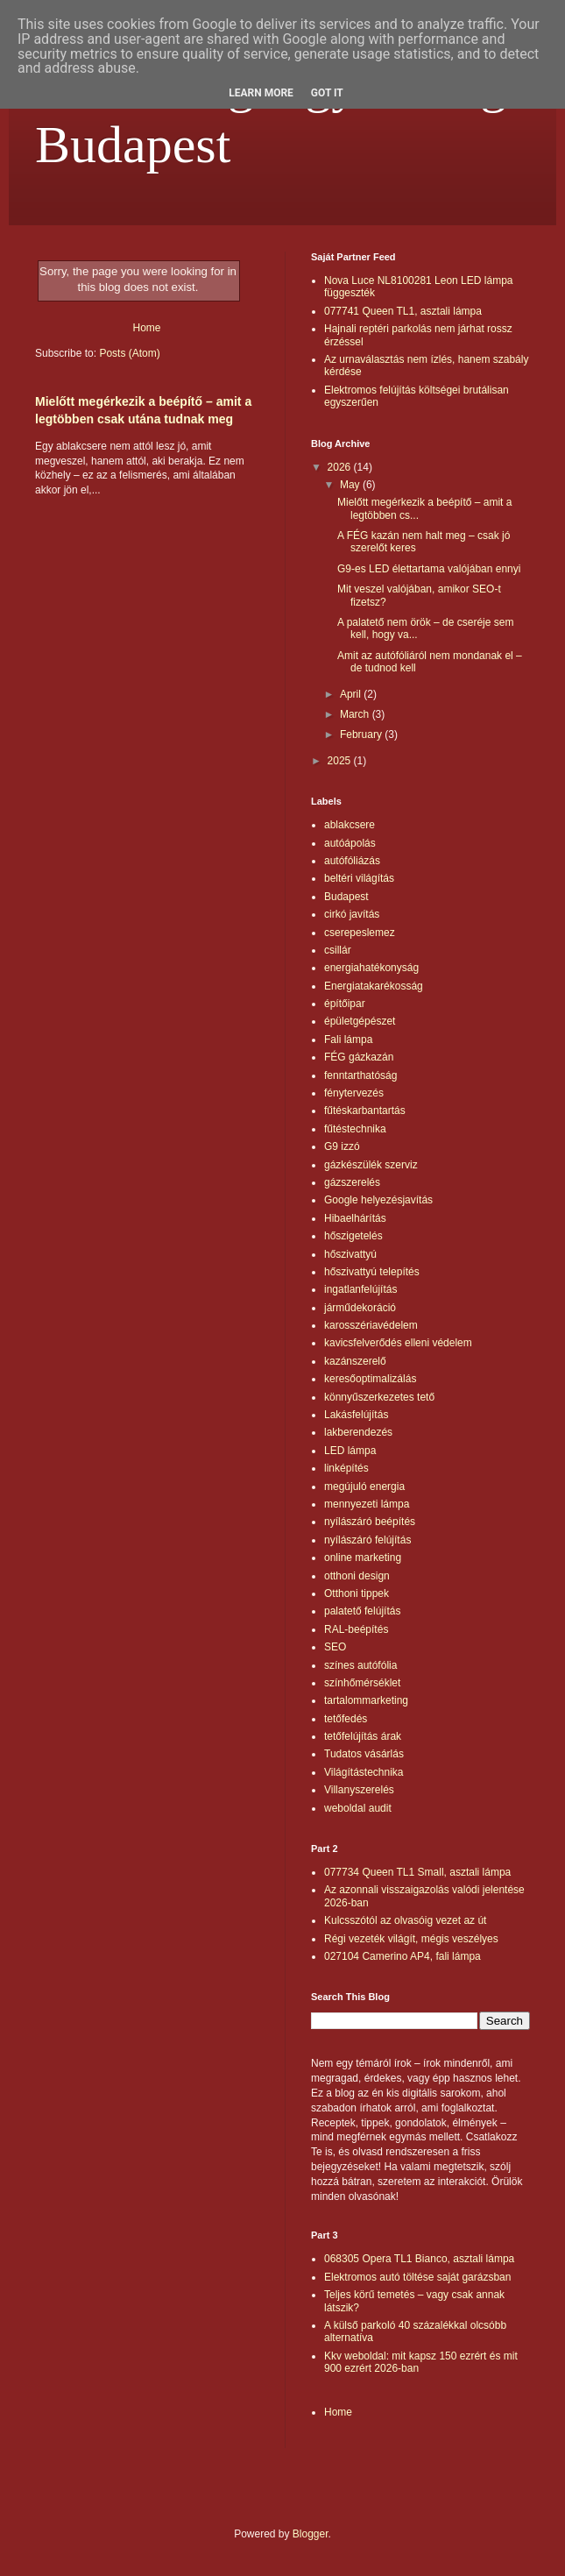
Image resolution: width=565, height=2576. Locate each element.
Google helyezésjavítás (378, 1200)
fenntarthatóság (360, 1075)
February (362, 734)
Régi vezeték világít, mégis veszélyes (411, 1939)
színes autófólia (360, 1665)
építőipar (344, 1003)
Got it (327, 93)
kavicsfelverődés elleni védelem (398, 1343)
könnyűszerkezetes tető (379, 1397)
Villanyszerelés (359, 1790)
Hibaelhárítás (355, 1218)
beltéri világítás (359, 878)
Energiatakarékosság (373, 986)
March (356, 714)
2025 (341, 761)
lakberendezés (358, 1432)
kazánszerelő (355, 1361)
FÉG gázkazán (358, 1057)
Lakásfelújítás (356, 1415)
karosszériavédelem (371, 1325)
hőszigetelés (353, 1236)
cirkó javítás (351, 914)
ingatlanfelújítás (360, 1289)
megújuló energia (364, 1486)
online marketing (362, 1557)
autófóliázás (352, 861)
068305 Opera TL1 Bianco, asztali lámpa (419, 2259)
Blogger (310, 2534)
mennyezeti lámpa (366, 1504)
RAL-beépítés (356, 1629)
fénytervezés (354, 1093)
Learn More (261, 93)
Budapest (346, 897)
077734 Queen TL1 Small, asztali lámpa (417, 1872)
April (352, 694)
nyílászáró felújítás (367, 1540)
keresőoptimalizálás (370, 1379)
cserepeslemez (359, 932)
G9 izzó (342, 1146)
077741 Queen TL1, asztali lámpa (403, 311)
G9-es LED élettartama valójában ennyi (428, 569)
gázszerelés (352, 1182)
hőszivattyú (350, 1254)
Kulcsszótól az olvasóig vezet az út (405, 1920)
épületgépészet (359, 1021)
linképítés (346, 1468)
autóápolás (350, 843)
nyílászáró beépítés (369, 1521)
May (351, 485)
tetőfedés (345, 1719)
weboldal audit (358, 1808)
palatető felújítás (362, 1611)
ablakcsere (349, 825)
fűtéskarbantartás (365, 1110)
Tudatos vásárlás (364, 1754)
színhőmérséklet (362, 1683)
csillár (337, 950)
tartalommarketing (366, 1700)
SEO (335, 1647)
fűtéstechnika (355, 1129)
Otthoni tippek (356, 1593)
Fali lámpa (348, 1039)
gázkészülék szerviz (371, 1165)
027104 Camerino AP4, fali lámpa (402, 1956)
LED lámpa (350, 1450)
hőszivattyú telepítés (372, 1272)
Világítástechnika (364, 1772)
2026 (341, 467)
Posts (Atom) (129, 353)
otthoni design (357, 1576)
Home (146, 328)
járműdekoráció (360, 1308)
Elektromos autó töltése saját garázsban (417, 2277)
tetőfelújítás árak (362, 1736)
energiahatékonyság (371, 968)
